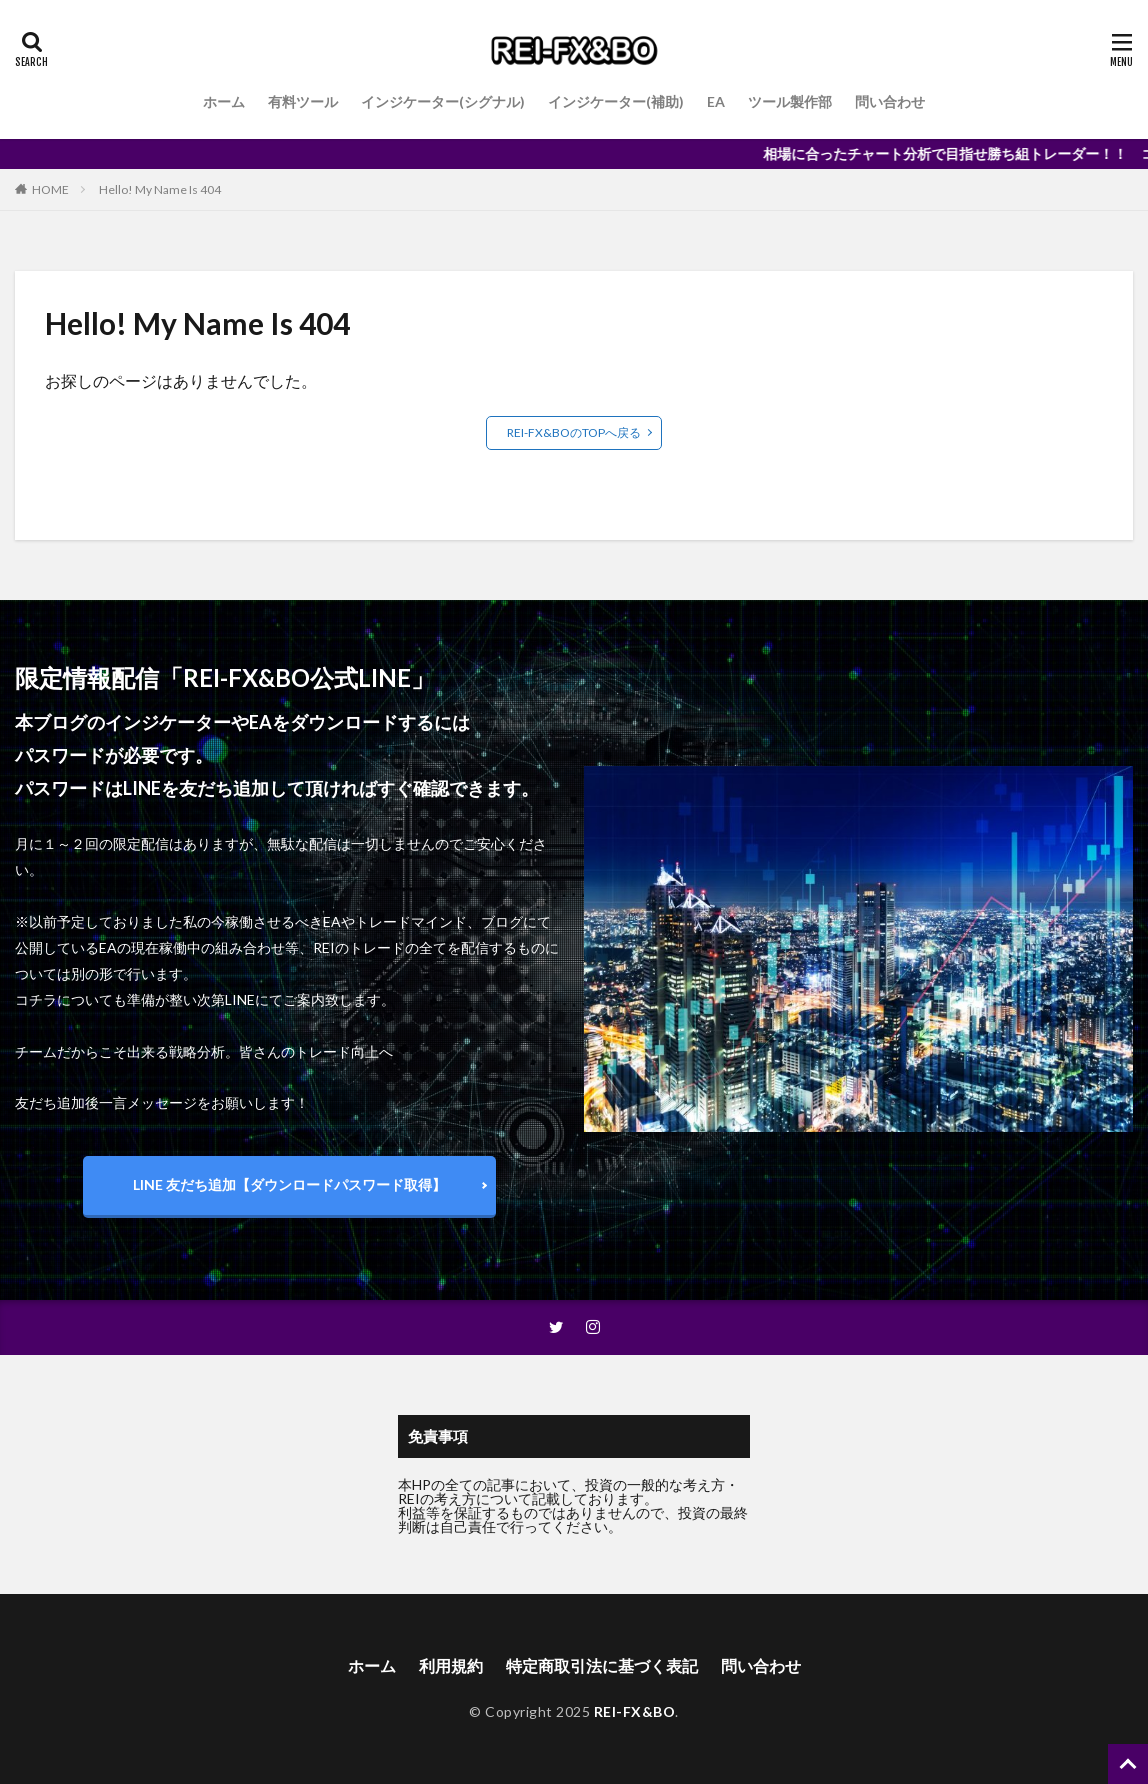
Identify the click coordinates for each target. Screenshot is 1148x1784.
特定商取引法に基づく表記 (602, 1665)
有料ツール (303, 101)
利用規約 (451, 1665)
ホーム (224, 101)
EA (716, 101)
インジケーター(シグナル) (443, 101)
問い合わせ (890, 101)
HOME (50, 189)
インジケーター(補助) (616, 101)
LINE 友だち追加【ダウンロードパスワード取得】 (289, 1184)
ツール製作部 (790, 101)
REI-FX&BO (635, 1711)
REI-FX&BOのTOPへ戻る (574, 432)
